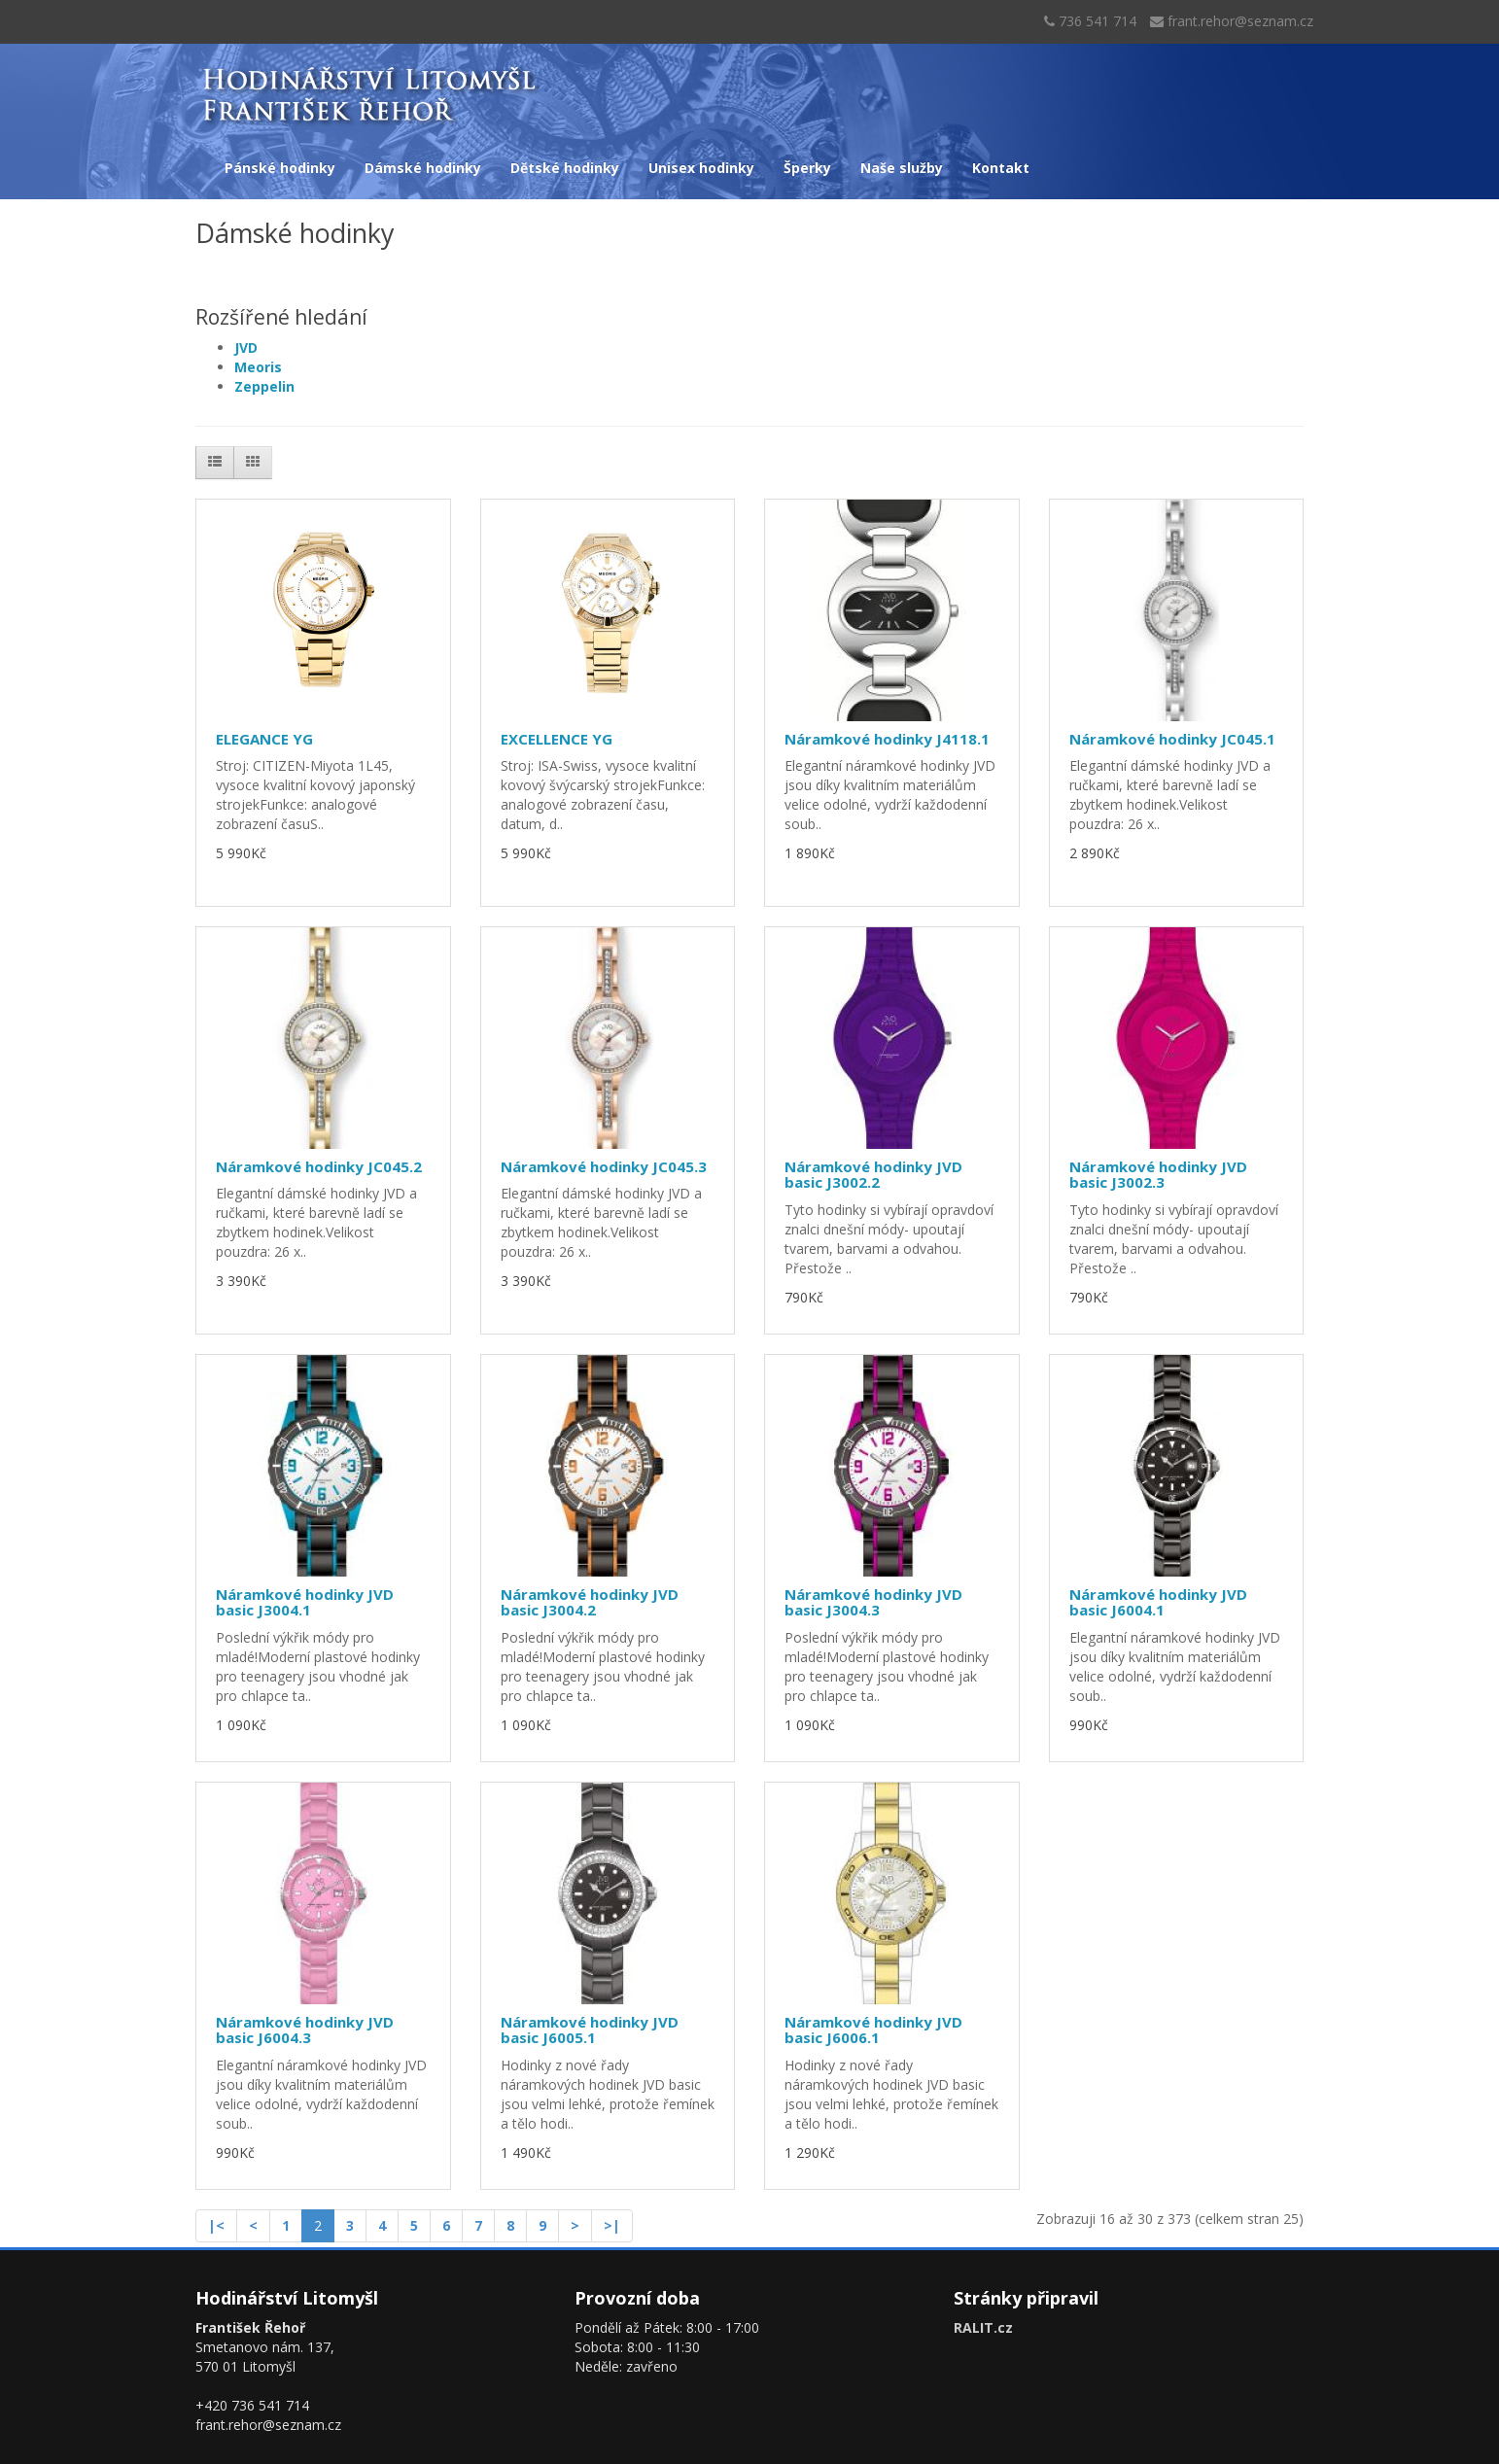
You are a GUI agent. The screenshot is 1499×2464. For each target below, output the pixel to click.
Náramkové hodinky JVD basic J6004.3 (305, 2030)
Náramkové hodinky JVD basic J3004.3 (873, 1602)
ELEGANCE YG (264, 738)
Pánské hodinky (280, 167)
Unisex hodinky (701, 167)
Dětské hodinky (564, 167)
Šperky (807, 167)
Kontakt (1000, 167)
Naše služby (901, 167)
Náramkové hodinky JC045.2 (319, 1166)
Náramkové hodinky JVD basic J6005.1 (590, 2030)
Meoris (258, 367)
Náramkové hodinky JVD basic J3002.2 (873, 1175)
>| (612, 2225)
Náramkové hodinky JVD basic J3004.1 (305, 1602)
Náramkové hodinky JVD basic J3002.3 (1158, 1175)
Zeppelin (264, 386)
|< (216, 2225)
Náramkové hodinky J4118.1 (887, 738)
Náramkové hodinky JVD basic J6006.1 (873, 2030)
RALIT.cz (983, 2327)
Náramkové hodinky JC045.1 (1172, 738)
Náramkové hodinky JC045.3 (604, 1166)
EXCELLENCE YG (556, 738)
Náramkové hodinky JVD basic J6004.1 (1158, 1602)
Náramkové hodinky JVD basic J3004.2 (590, 1602)
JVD (246, 347)
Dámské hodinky (423, 167)
